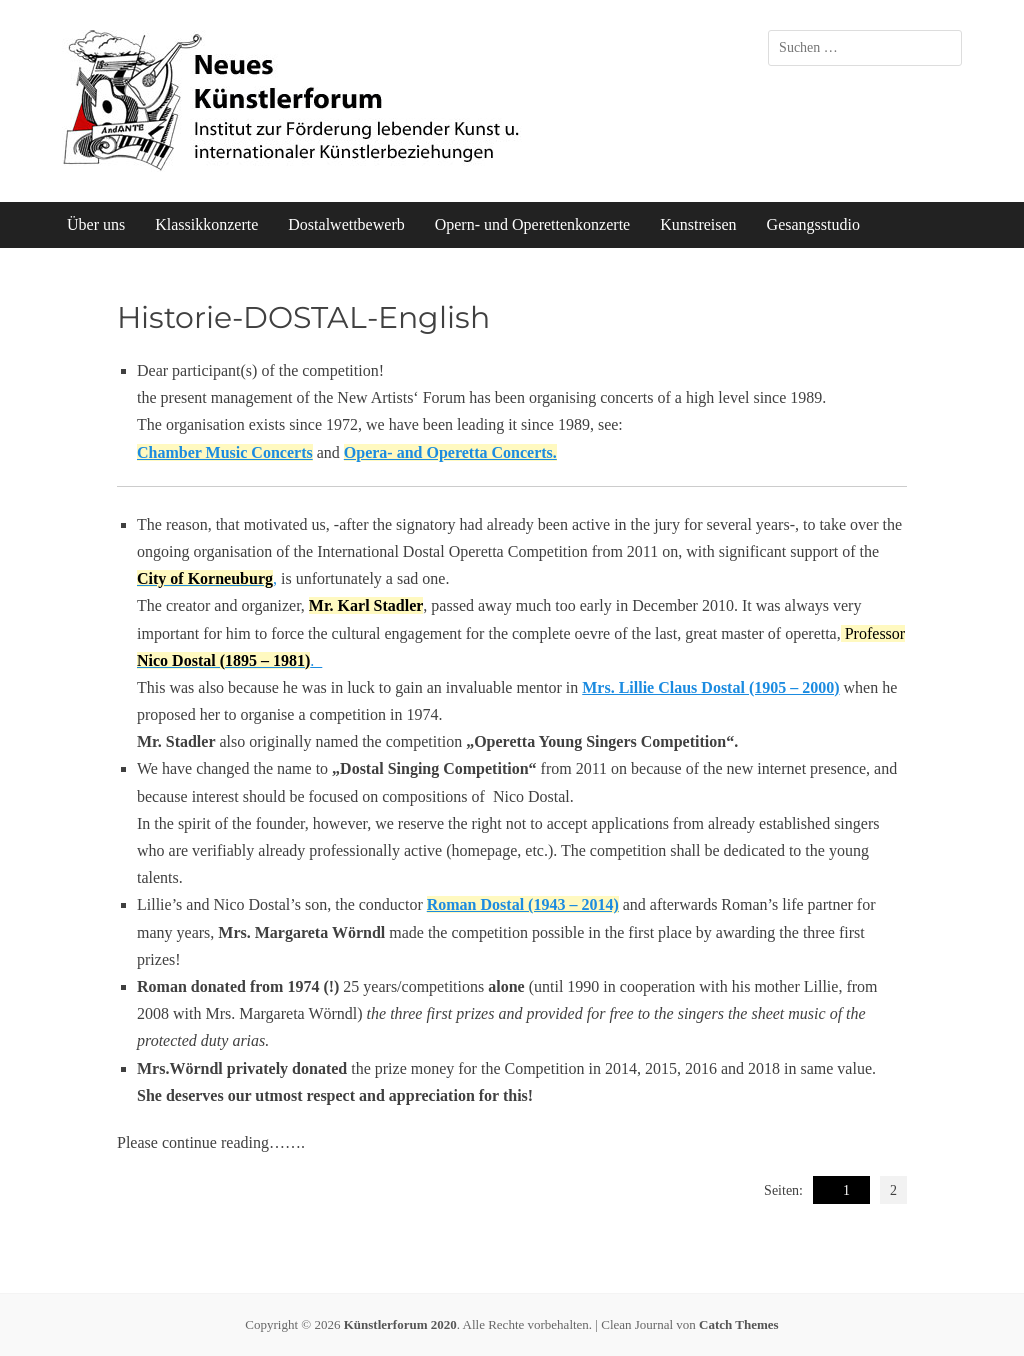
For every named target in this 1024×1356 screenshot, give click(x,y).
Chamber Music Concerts (225, 452)
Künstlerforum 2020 (400, 1324)
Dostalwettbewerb (346, 224)
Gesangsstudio (813, 224)
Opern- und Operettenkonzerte (532, 224)
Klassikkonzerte (206, 224)
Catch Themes (739, 1324)
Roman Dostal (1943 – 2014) (523, 904)
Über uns (96, 224)
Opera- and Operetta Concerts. (450, 452)
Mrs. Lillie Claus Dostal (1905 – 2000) (710, 687)
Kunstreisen (698, 224)
